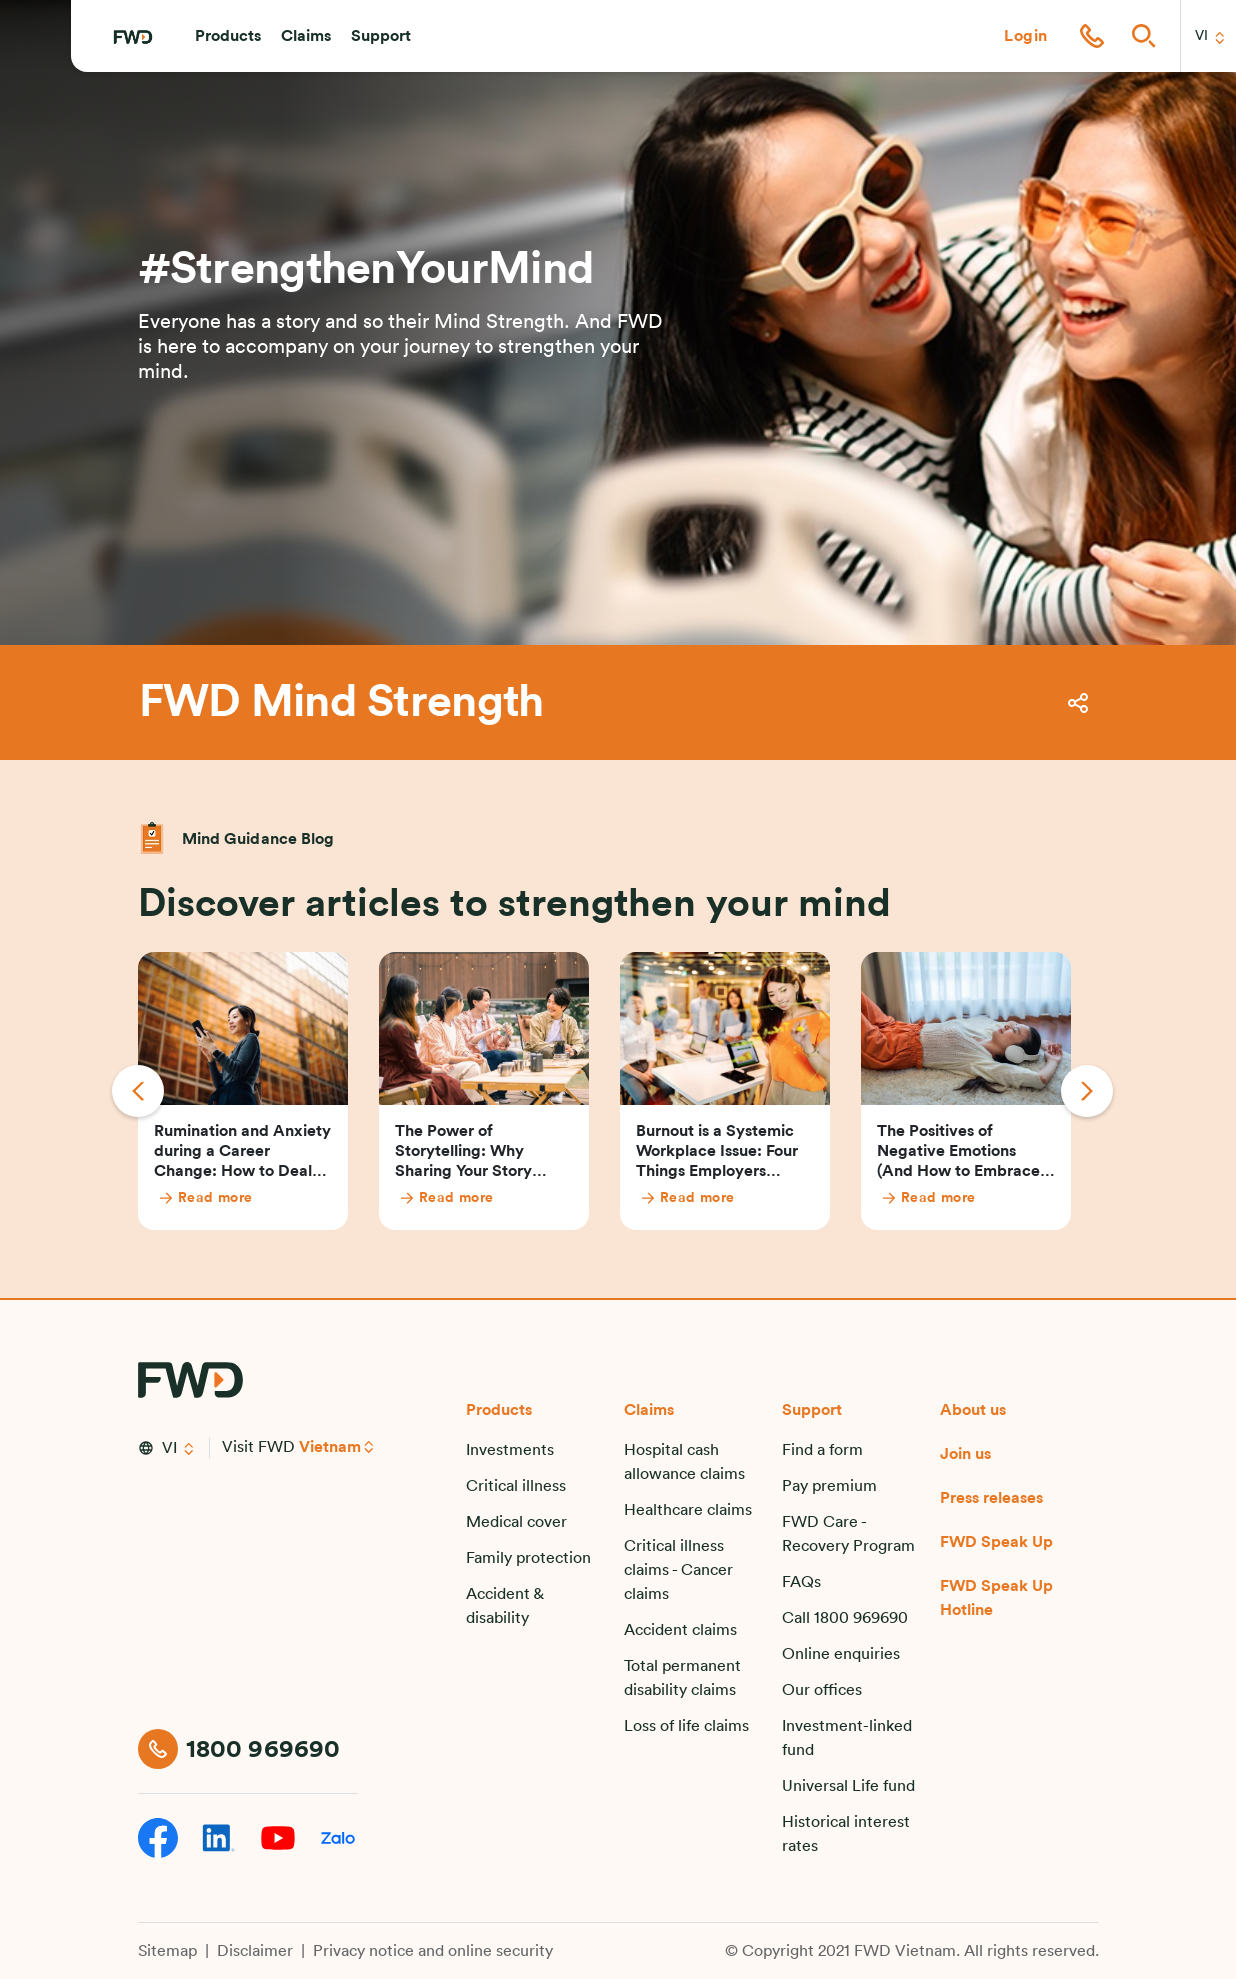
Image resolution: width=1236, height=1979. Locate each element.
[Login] (1026, 36)
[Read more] (254, 1198)
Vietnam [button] (330, 1447)
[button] (228, 36)
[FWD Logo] (133, 37)
